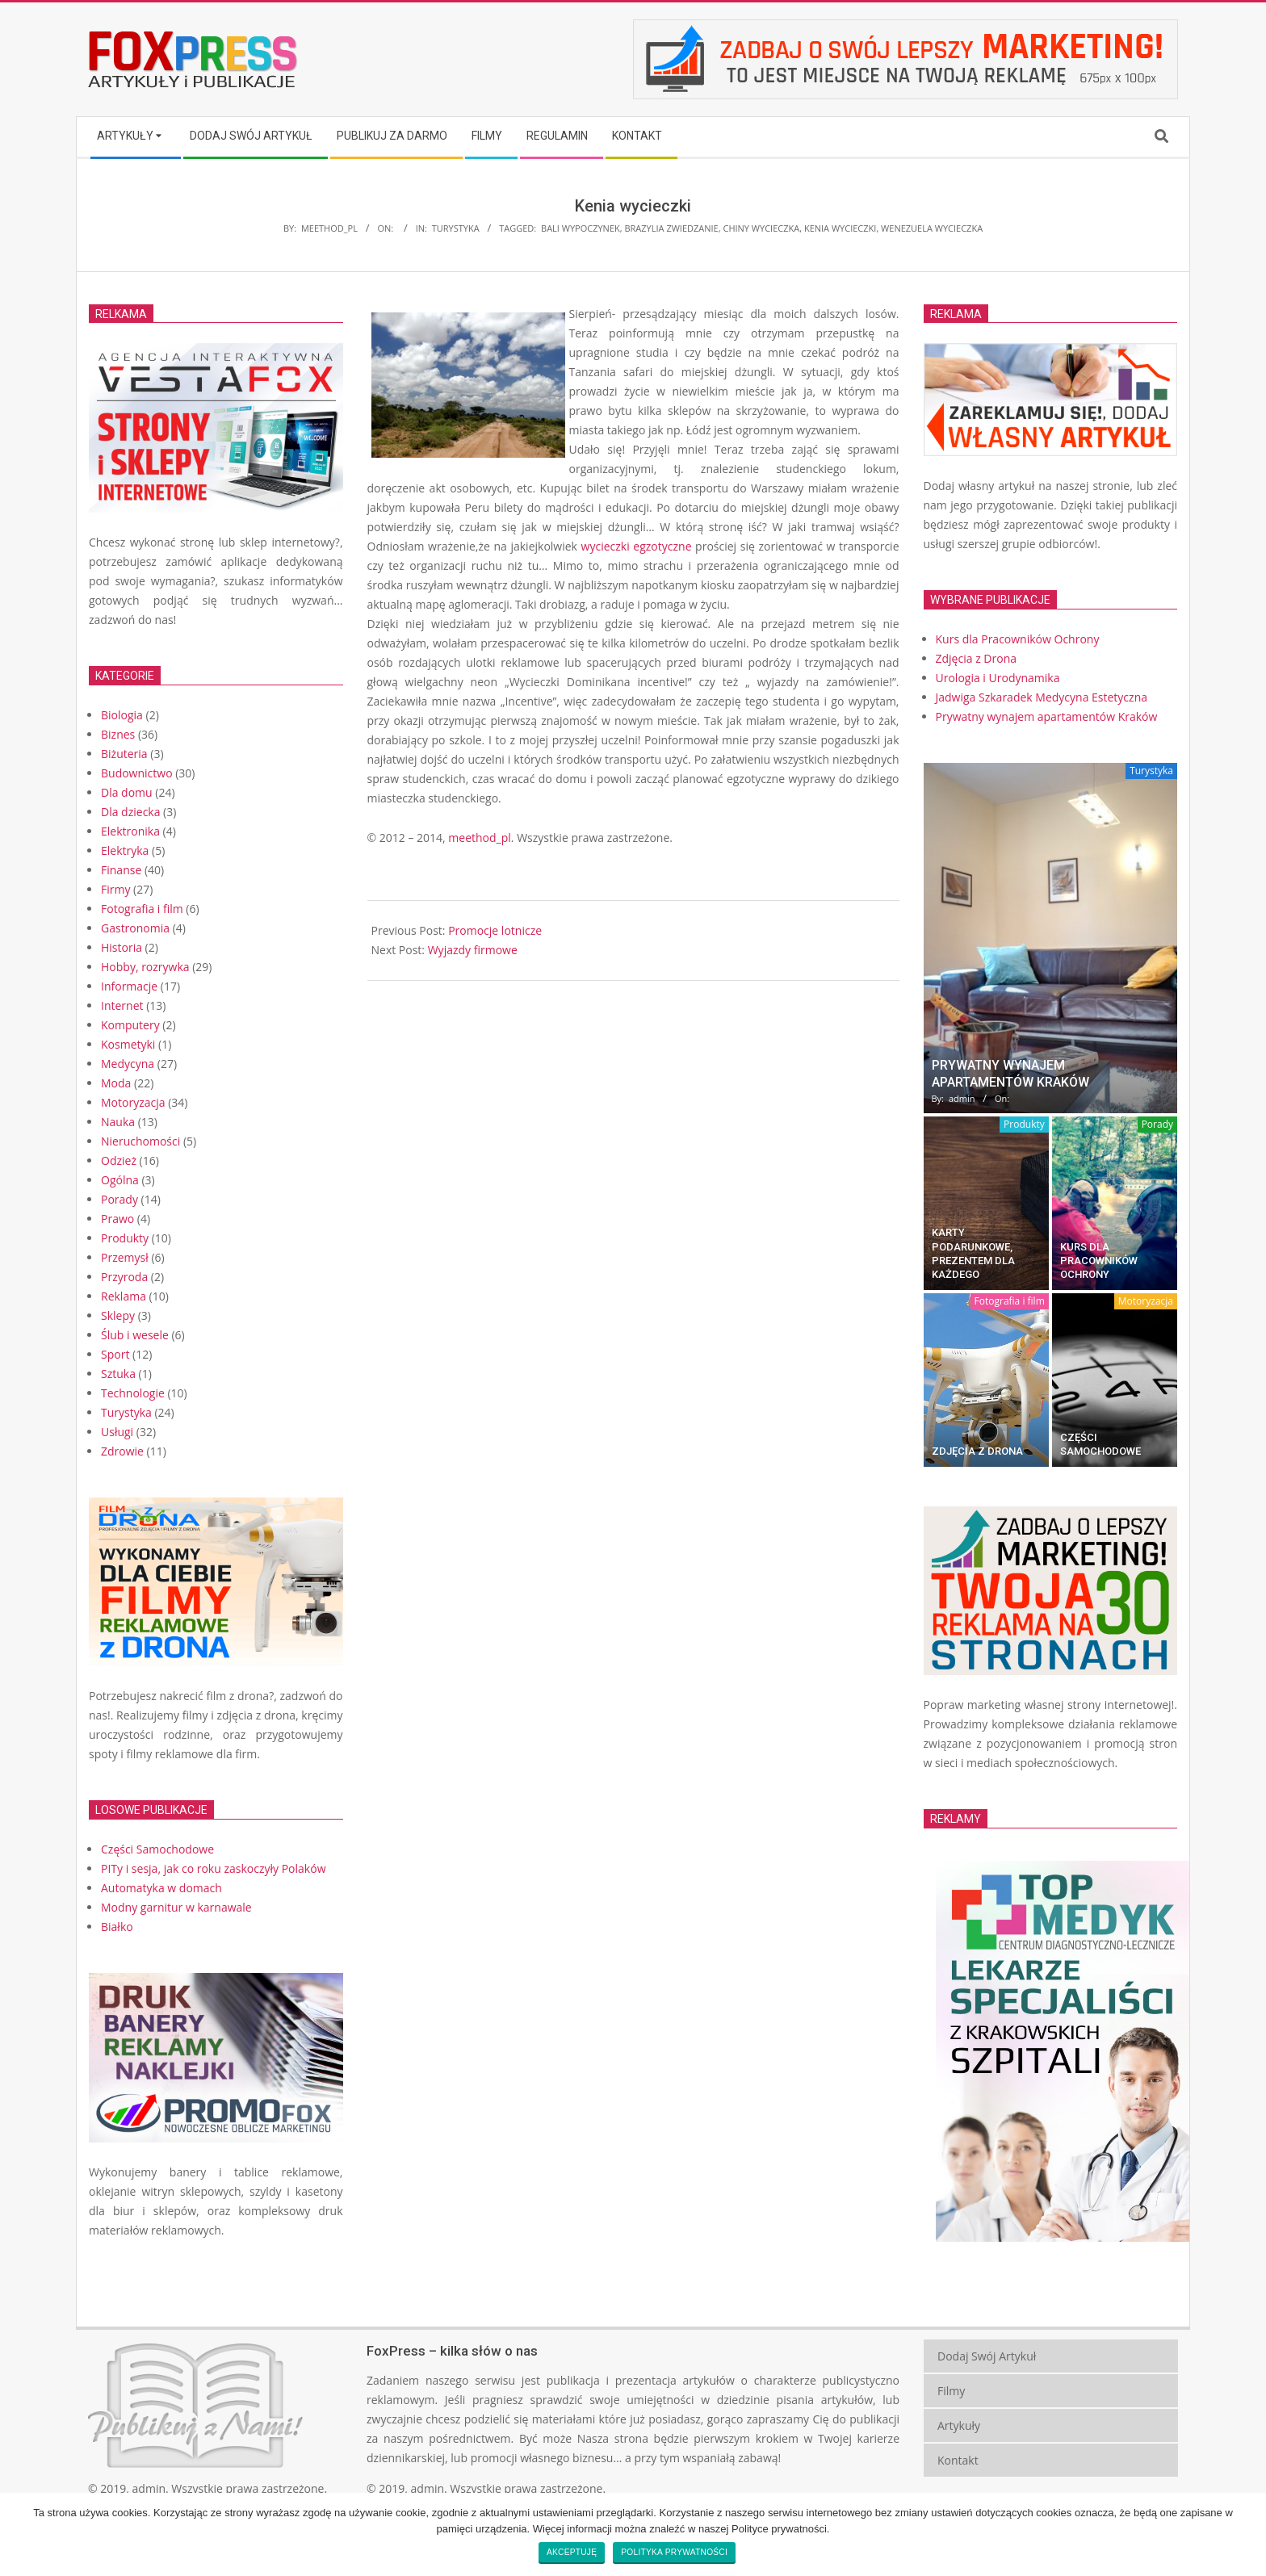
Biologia (122, 715)
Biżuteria (124, 753)
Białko (117, 1926)
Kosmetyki (128, 1044)
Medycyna (127, 1063)
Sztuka (118, 1373)
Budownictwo (137, 773)
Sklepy (118, 1315)
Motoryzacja (133, 1102)
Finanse (121, 870)
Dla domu (127, 792)
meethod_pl (479, 837)
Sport (115, 1354)
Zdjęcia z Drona (977, 1451)
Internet (122, 1005)
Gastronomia (135, 928)
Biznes (118, 734)
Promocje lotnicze (495, 930)
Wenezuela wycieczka (932, 228)
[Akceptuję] (1246, 2534)
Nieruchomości (140, 1141)
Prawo (117, 1218)
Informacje (129, 986)
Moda (116, 1083)
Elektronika (130, 831)
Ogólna (120, 1179)
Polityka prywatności (674, 2552)
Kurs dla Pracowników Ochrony (1099, 1261)
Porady (119, 1199)
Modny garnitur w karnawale (176, 1907)
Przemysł (125, 1257)
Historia (121, 947)
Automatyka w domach (161, 1887)
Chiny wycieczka (761, 228)
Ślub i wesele (135, 1334)
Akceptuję (572, 2552)
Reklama (123, 1296)
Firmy (115, 889)
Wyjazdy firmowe (473, 949)
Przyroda (124, 1276)
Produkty (125, 1238)
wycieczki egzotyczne (636, 546)
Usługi (117, 1431)
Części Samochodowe (157, 1849)
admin (149, 2488)
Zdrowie (122, 1451)
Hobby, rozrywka (145, 966)
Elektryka (125, 850)
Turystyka (456, 228)
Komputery (130, 1024)
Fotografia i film (142, 908)
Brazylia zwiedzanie (671, 228)
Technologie (133, 1393)
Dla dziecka (130, 811)
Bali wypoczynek (580, 228)
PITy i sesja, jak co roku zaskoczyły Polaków (213, 1868)
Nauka (118, 1121)
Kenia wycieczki (840, 228)
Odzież (118, 1160)
